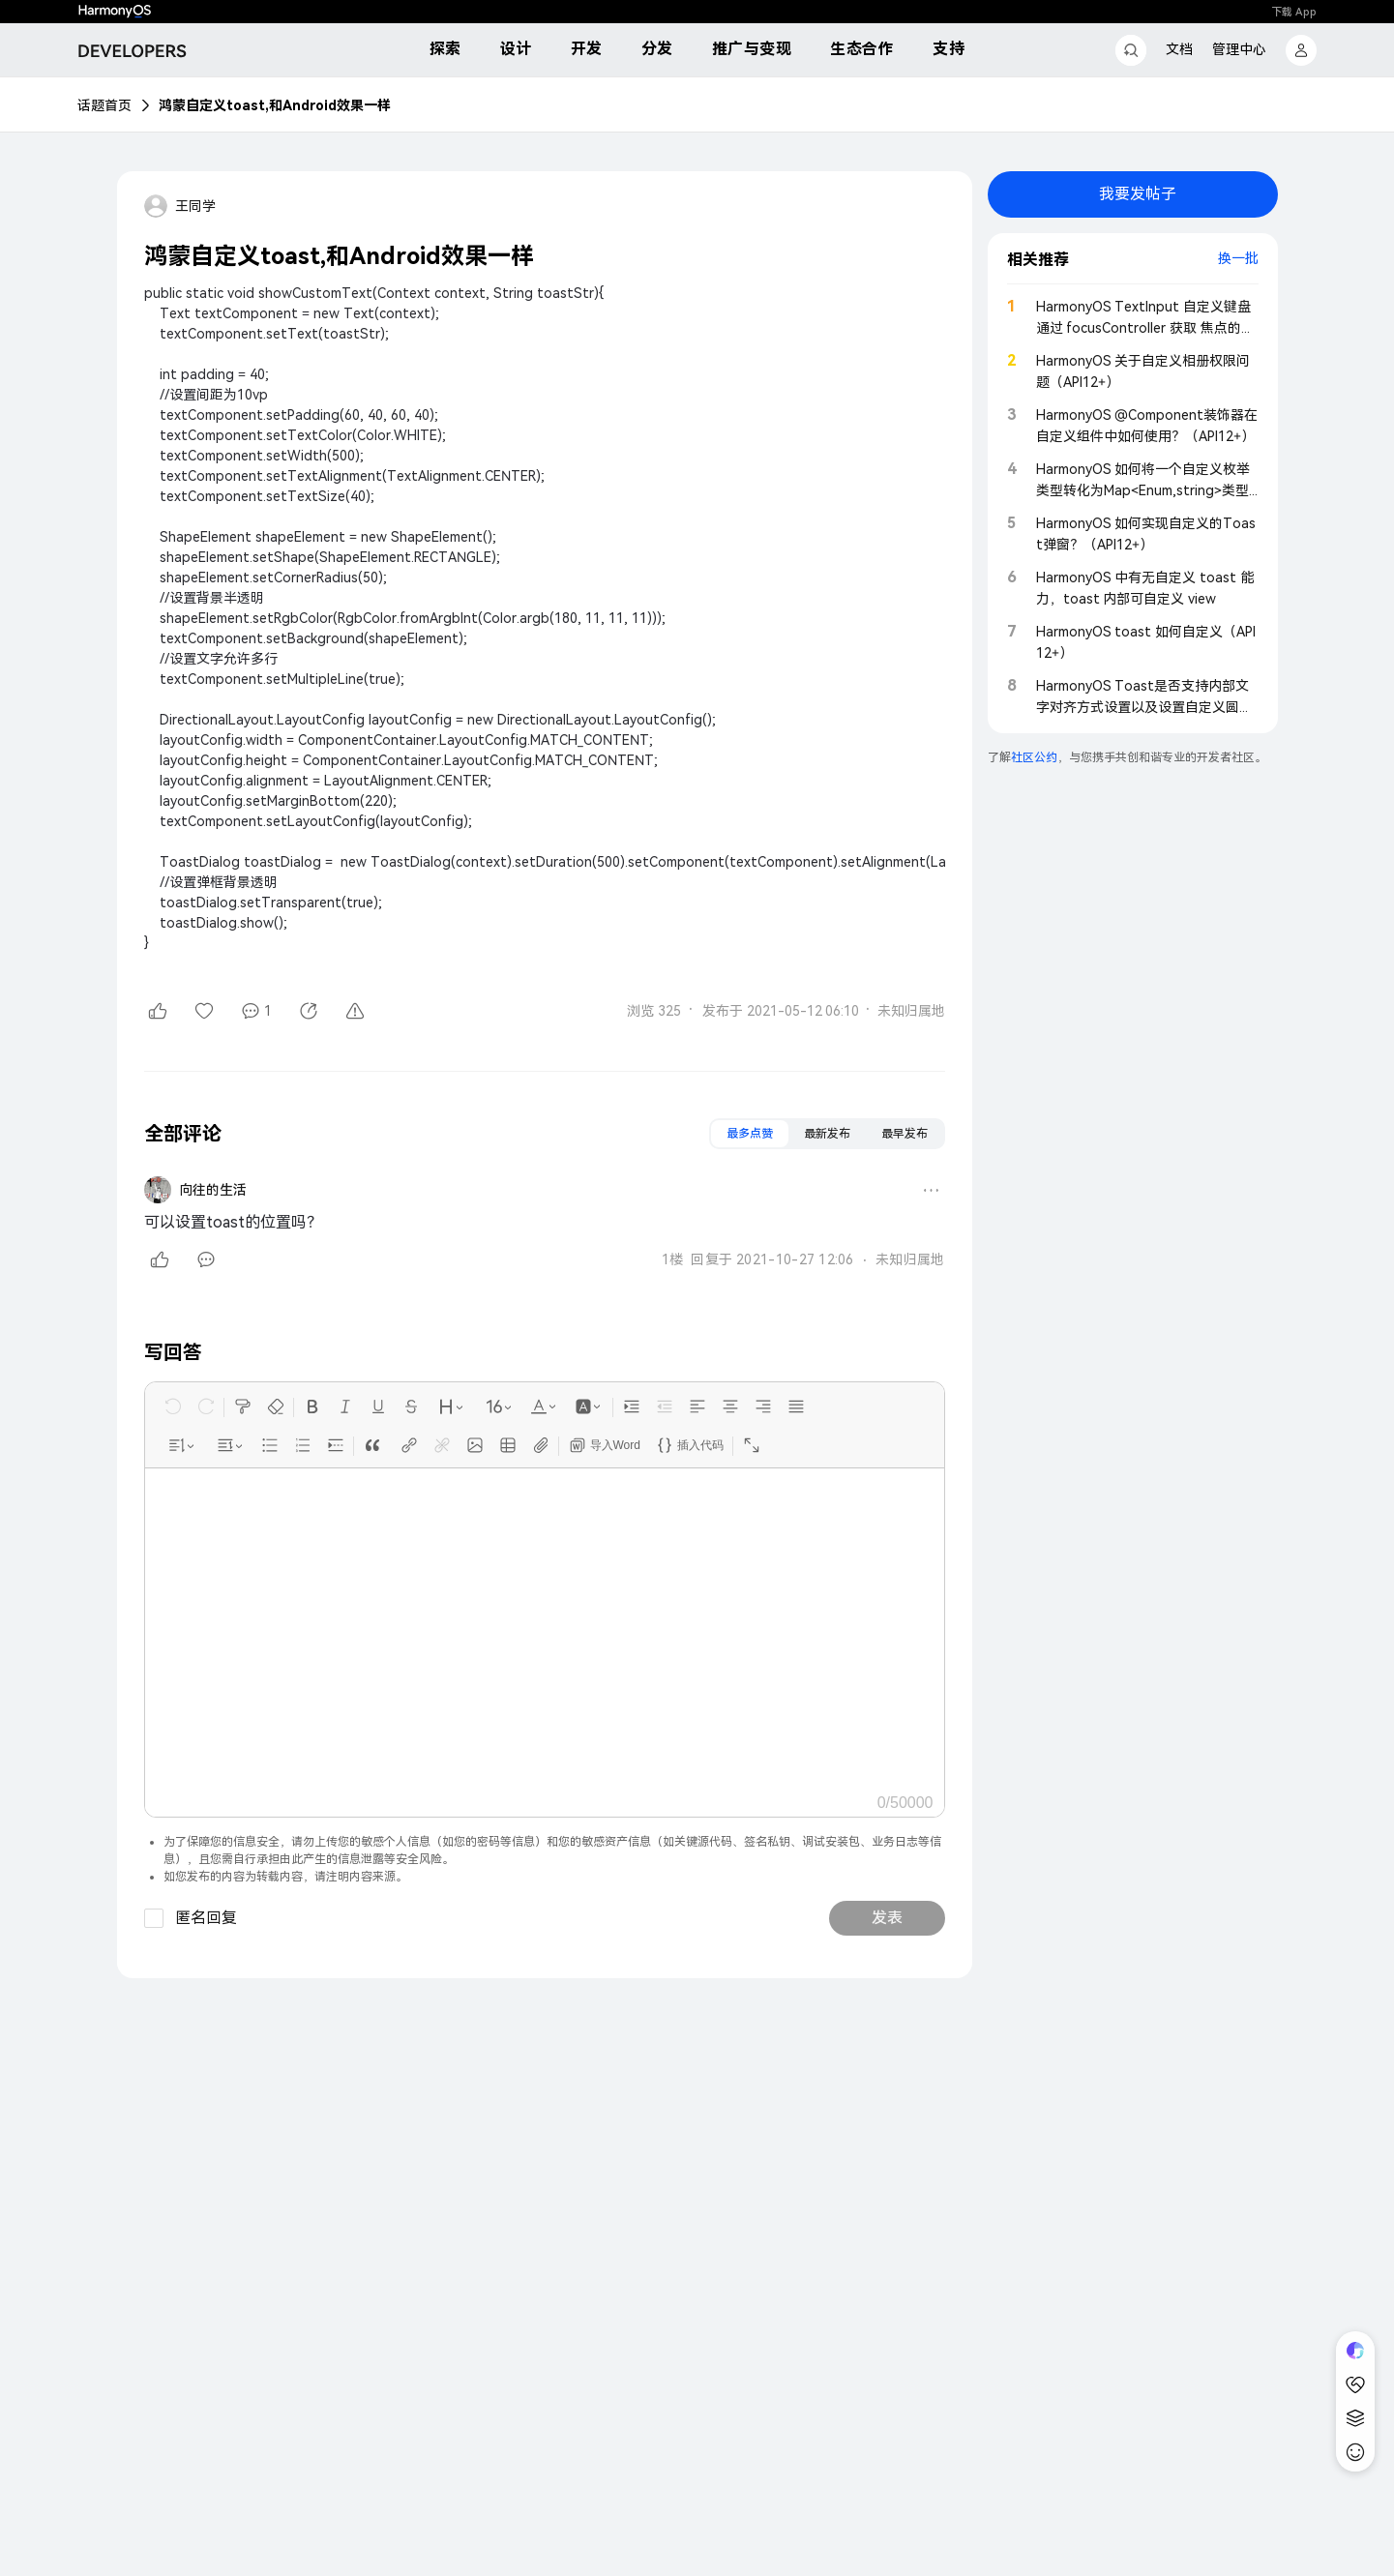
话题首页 (104, 105)
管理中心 (1239, 49)
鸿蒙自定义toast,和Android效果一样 (275, 105)
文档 (1179, 49)
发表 (887, 1918)
